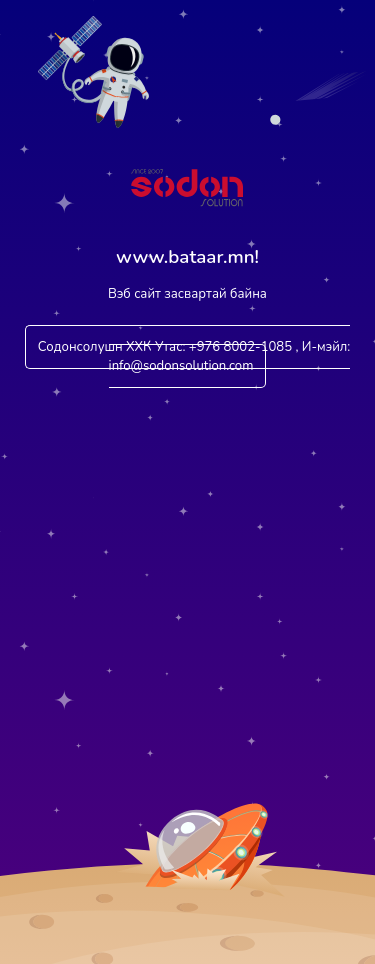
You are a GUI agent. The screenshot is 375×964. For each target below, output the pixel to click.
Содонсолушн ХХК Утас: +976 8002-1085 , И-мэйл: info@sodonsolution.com (194, 356)
